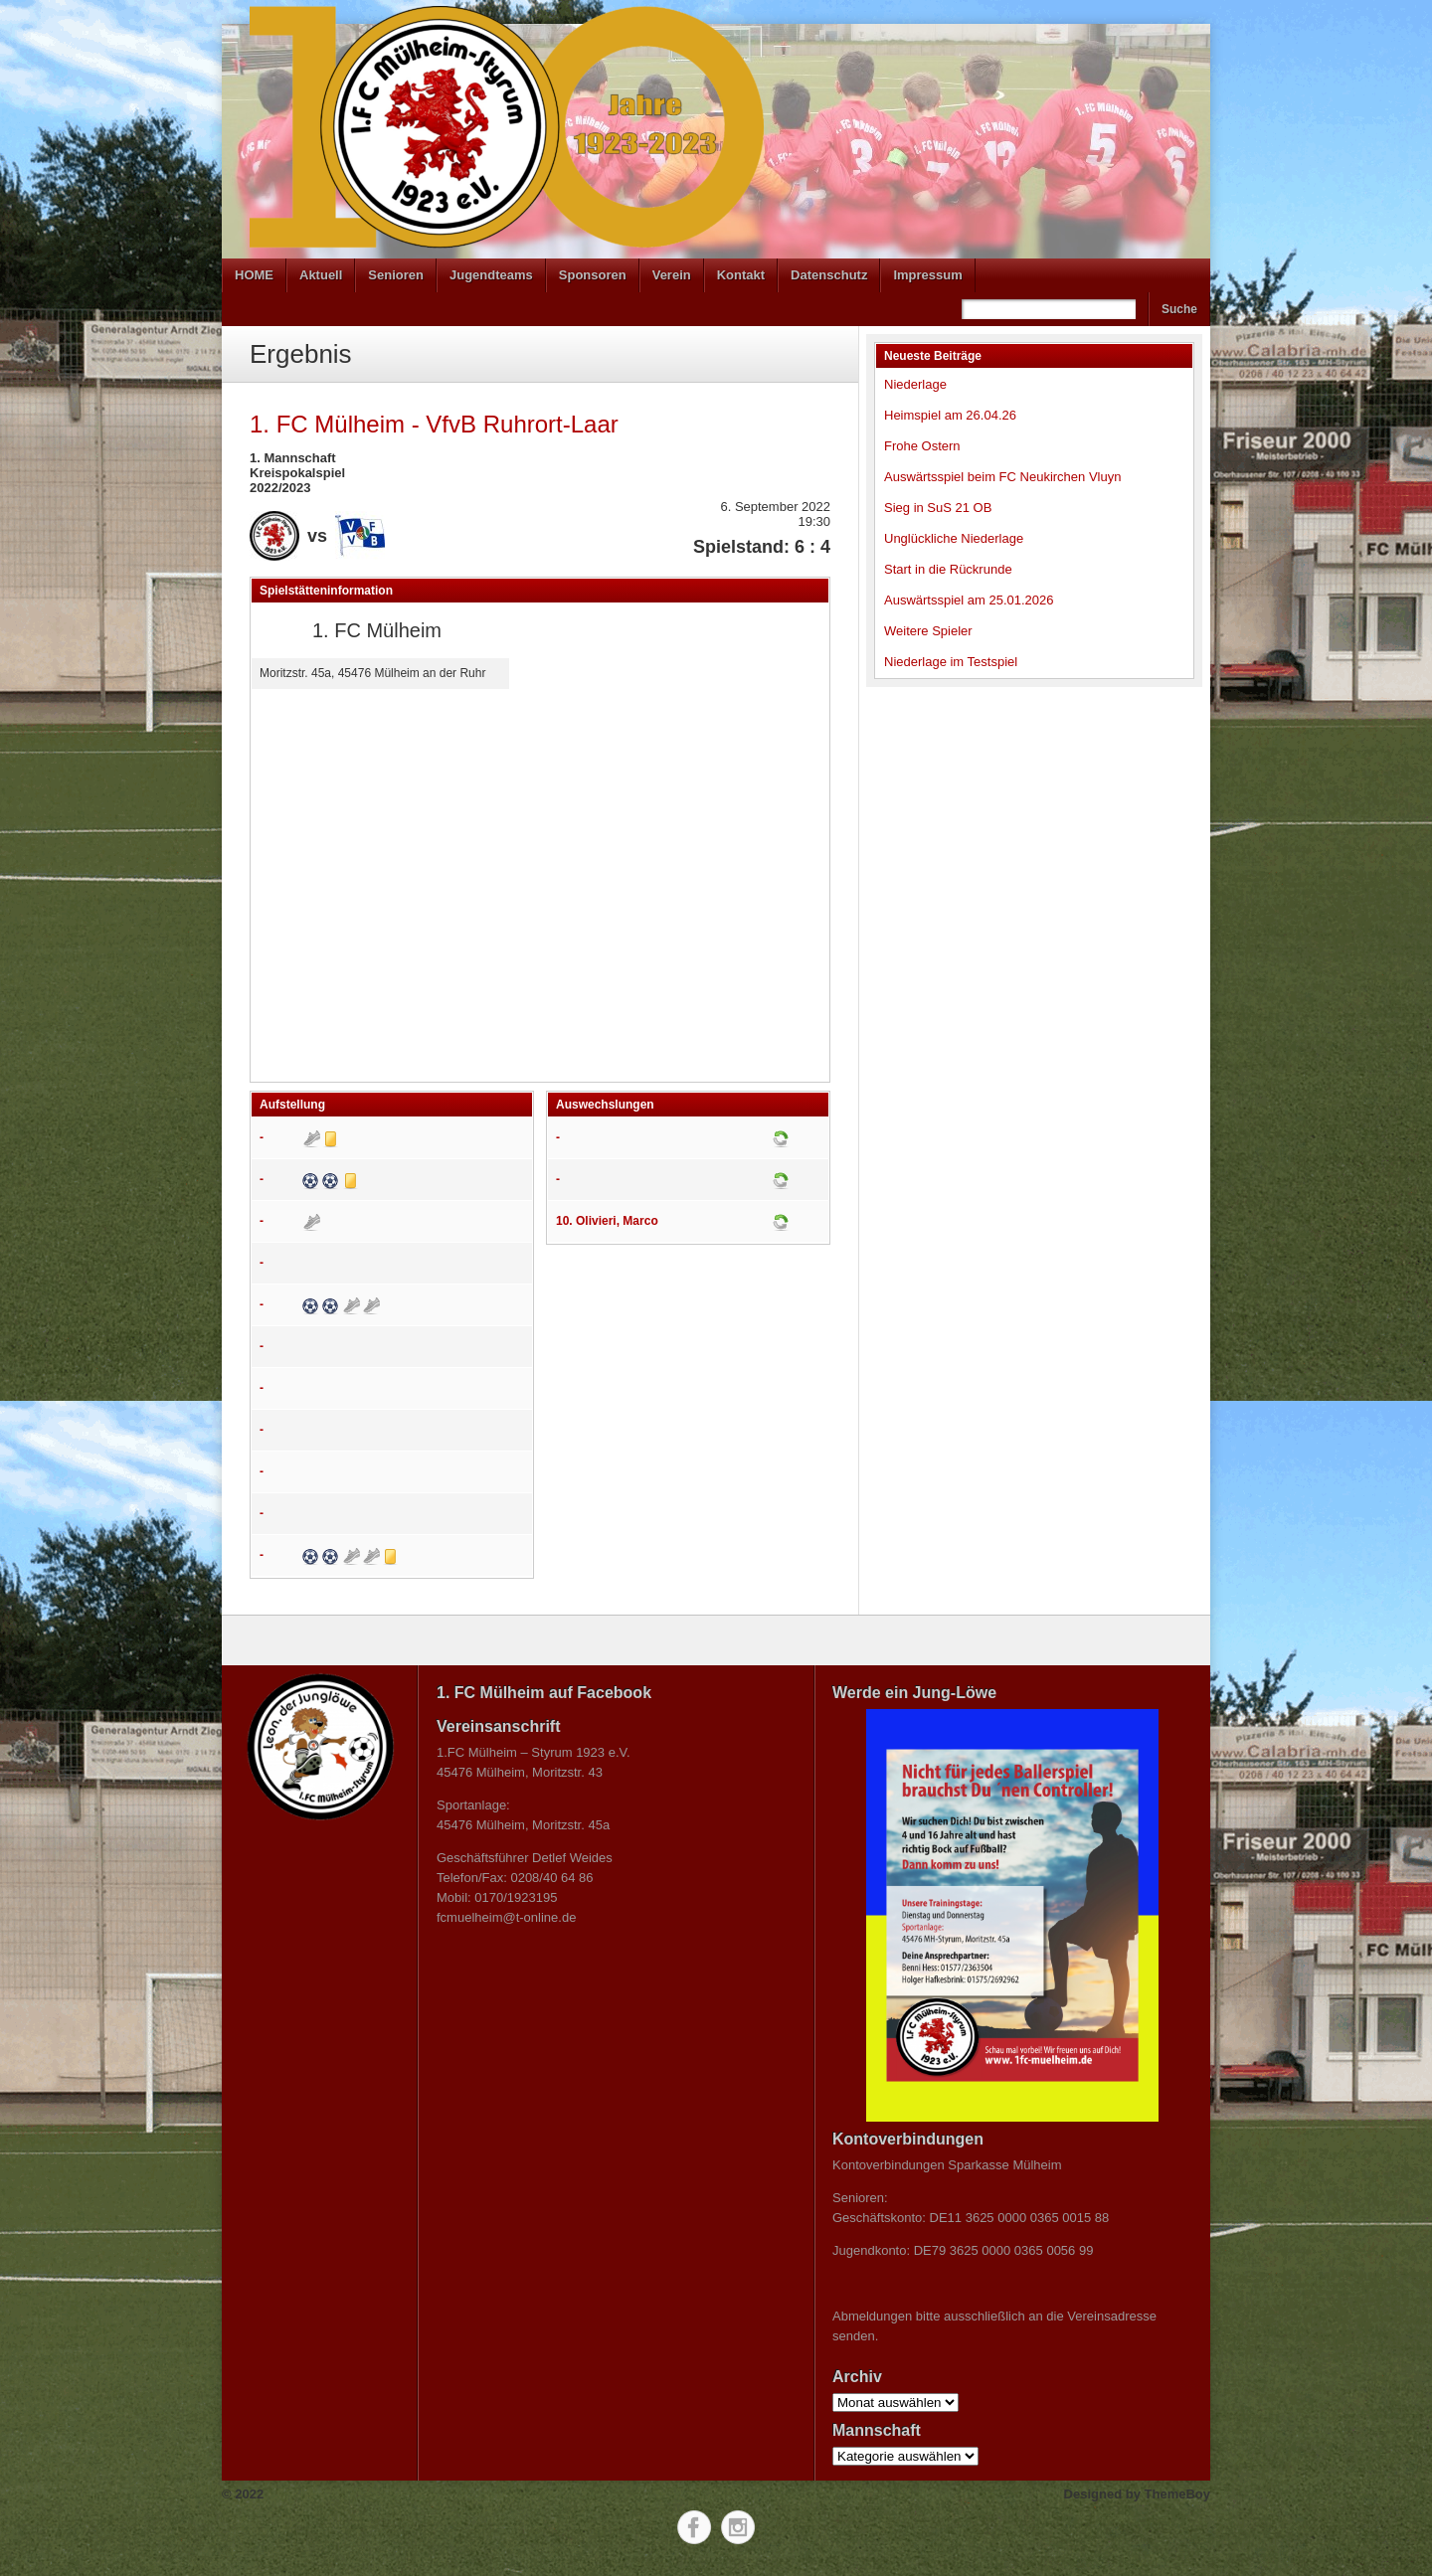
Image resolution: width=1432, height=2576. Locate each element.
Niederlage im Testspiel (950, 661)
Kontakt (741, 274)
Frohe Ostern (922, 445)
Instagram (738, 2527)
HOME (254, 274)
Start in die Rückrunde (948, 569)
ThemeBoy (1177, 2494)
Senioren (396, 274)
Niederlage (915, 384)
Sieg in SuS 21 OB (937, 507)
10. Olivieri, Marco (607, 1221)
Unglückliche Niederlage (953, 538)
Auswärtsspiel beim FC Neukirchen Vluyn (1002, 476)
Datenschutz (829, 274)
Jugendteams (491, 274)
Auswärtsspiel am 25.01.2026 (969, 600)
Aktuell (320, 274)
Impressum (927, 274)
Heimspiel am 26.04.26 (950, 415)
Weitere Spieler (928, 630)
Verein (671, 274)
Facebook (694, 2527)
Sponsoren (592, 274)
